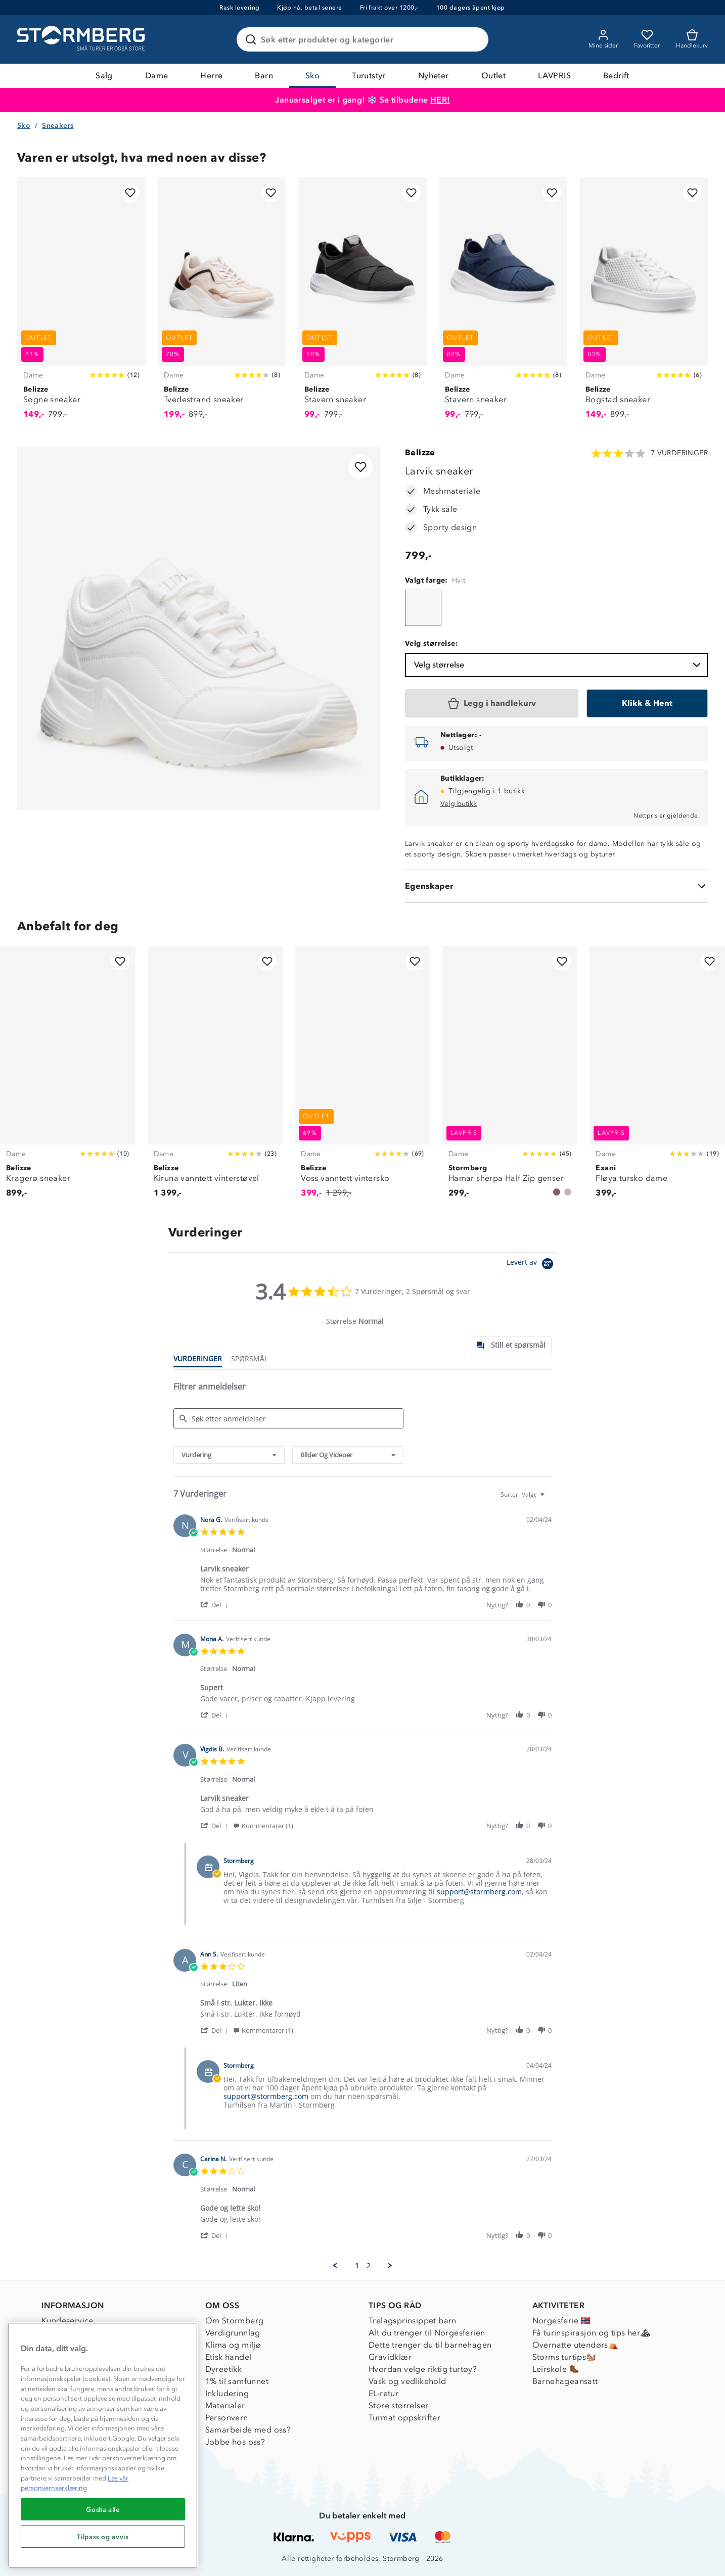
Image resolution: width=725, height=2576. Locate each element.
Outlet (493, 75)
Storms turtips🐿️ (564, 2357)
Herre (211, 75)
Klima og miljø (233, 2345)
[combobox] (229, 1455)
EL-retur (383, 2393)
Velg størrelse (558, 665)
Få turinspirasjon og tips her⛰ (591, 2333)
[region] (103, 2445)
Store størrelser (398, 2405)
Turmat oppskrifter (404, 2417)
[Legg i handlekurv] (491, 703)
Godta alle (103, 2509)
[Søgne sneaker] (81, 304)
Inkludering (227, 2393)
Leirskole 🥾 (555, 2369)
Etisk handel (228, 2357)
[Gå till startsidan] (82, 39)
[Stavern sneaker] (362, 304)
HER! (440, 100)
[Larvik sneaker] (423, 608)
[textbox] (549, 1498)
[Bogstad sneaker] (643, 304)
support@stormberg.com (479, 1891)
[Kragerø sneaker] (67, 1078)
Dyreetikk (223, 2369)
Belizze (420, 452)
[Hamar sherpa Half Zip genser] (510, 1078)
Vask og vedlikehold (407, 2381)
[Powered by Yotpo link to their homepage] (532, 1265)
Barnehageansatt (565, 2381)
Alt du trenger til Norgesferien (427, 2333)
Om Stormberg (234, 2320)
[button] (215, 1604)
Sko (312, 75)
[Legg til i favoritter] (130, 192)
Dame (156, 75)
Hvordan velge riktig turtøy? (423, 2369)
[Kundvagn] (692, 39)
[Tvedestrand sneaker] (222, 304)
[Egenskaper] (556, 886)
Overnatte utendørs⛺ (575, 2345)
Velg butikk (458, 803)
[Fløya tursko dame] (657, 1078)
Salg (104, 75)
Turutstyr (369, 75)
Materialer (225, 2405)
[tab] (511, 1345)
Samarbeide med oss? (248, 2430)
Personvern (226, 2417)
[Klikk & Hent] (647, 703)
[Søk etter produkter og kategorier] (364, 39)
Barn (264, 75)
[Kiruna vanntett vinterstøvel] (215, 1078)
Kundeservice (67, 2320)
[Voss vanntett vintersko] (362, 1078)
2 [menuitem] (369, 2265)
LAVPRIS (554, 75)
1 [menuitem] (357, 2265)
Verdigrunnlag (232, 2333)
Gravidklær (390, 2357)
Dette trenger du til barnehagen (430, 2345)
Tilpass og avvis (103, 2537)
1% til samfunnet (236, 2381)
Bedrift (616, 75)
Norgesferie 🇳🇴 (561, 2320)
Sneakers (57, 125)
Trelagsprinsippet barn (413, 2320)
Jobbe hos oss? (235, 2442)
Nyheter (433, 75)
